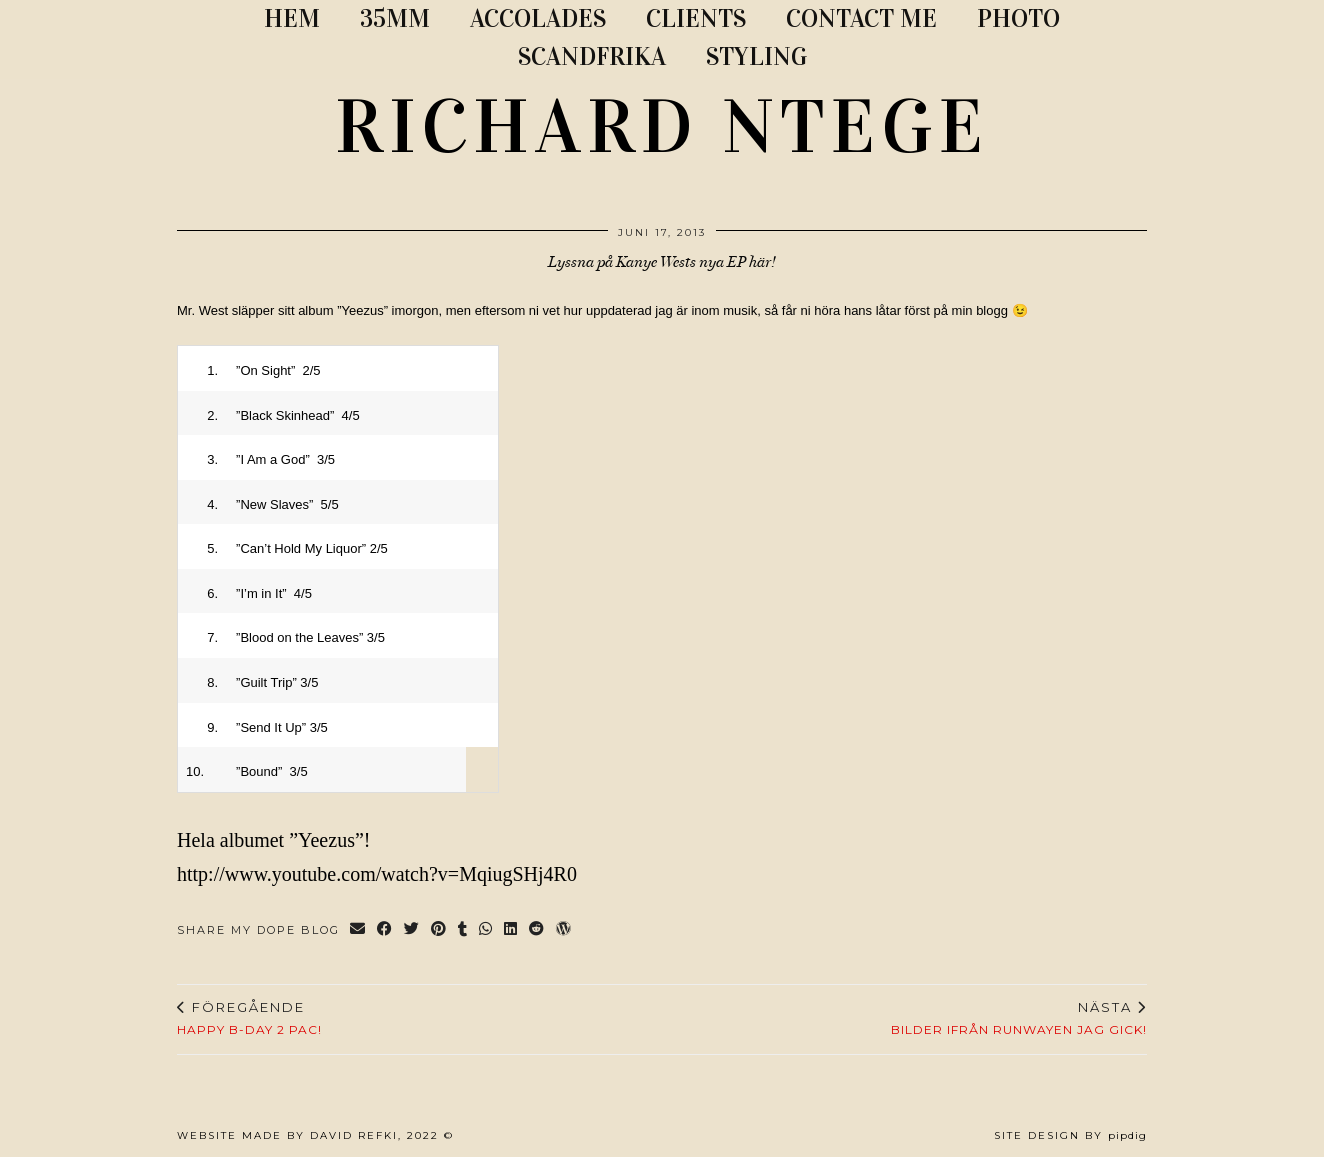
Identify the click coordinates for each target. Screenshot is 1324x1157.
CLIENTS (696, 18)
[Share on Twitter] (412, 930)
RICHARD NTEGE (662, 127)
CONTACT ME (861, 18)
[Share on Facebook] (385, 930)
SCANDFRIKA (592, 56)
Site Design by (1070, 1135)
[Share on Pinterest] (439, 930)
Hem (292, 18)
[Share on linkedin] (511, 930)
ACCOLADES (538, 18)
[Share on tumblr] (463, 930)
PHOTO (1018, 18)
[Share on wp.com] (564, 930)
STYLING (756, 56)
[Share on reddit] (537, 930)
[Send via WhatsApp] (486, 930)
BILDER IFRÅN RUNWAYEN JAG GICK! (1019, 1018)
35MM (395, 18)
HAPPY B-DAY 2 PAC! (249, 1018)
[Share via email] (358, 930)
